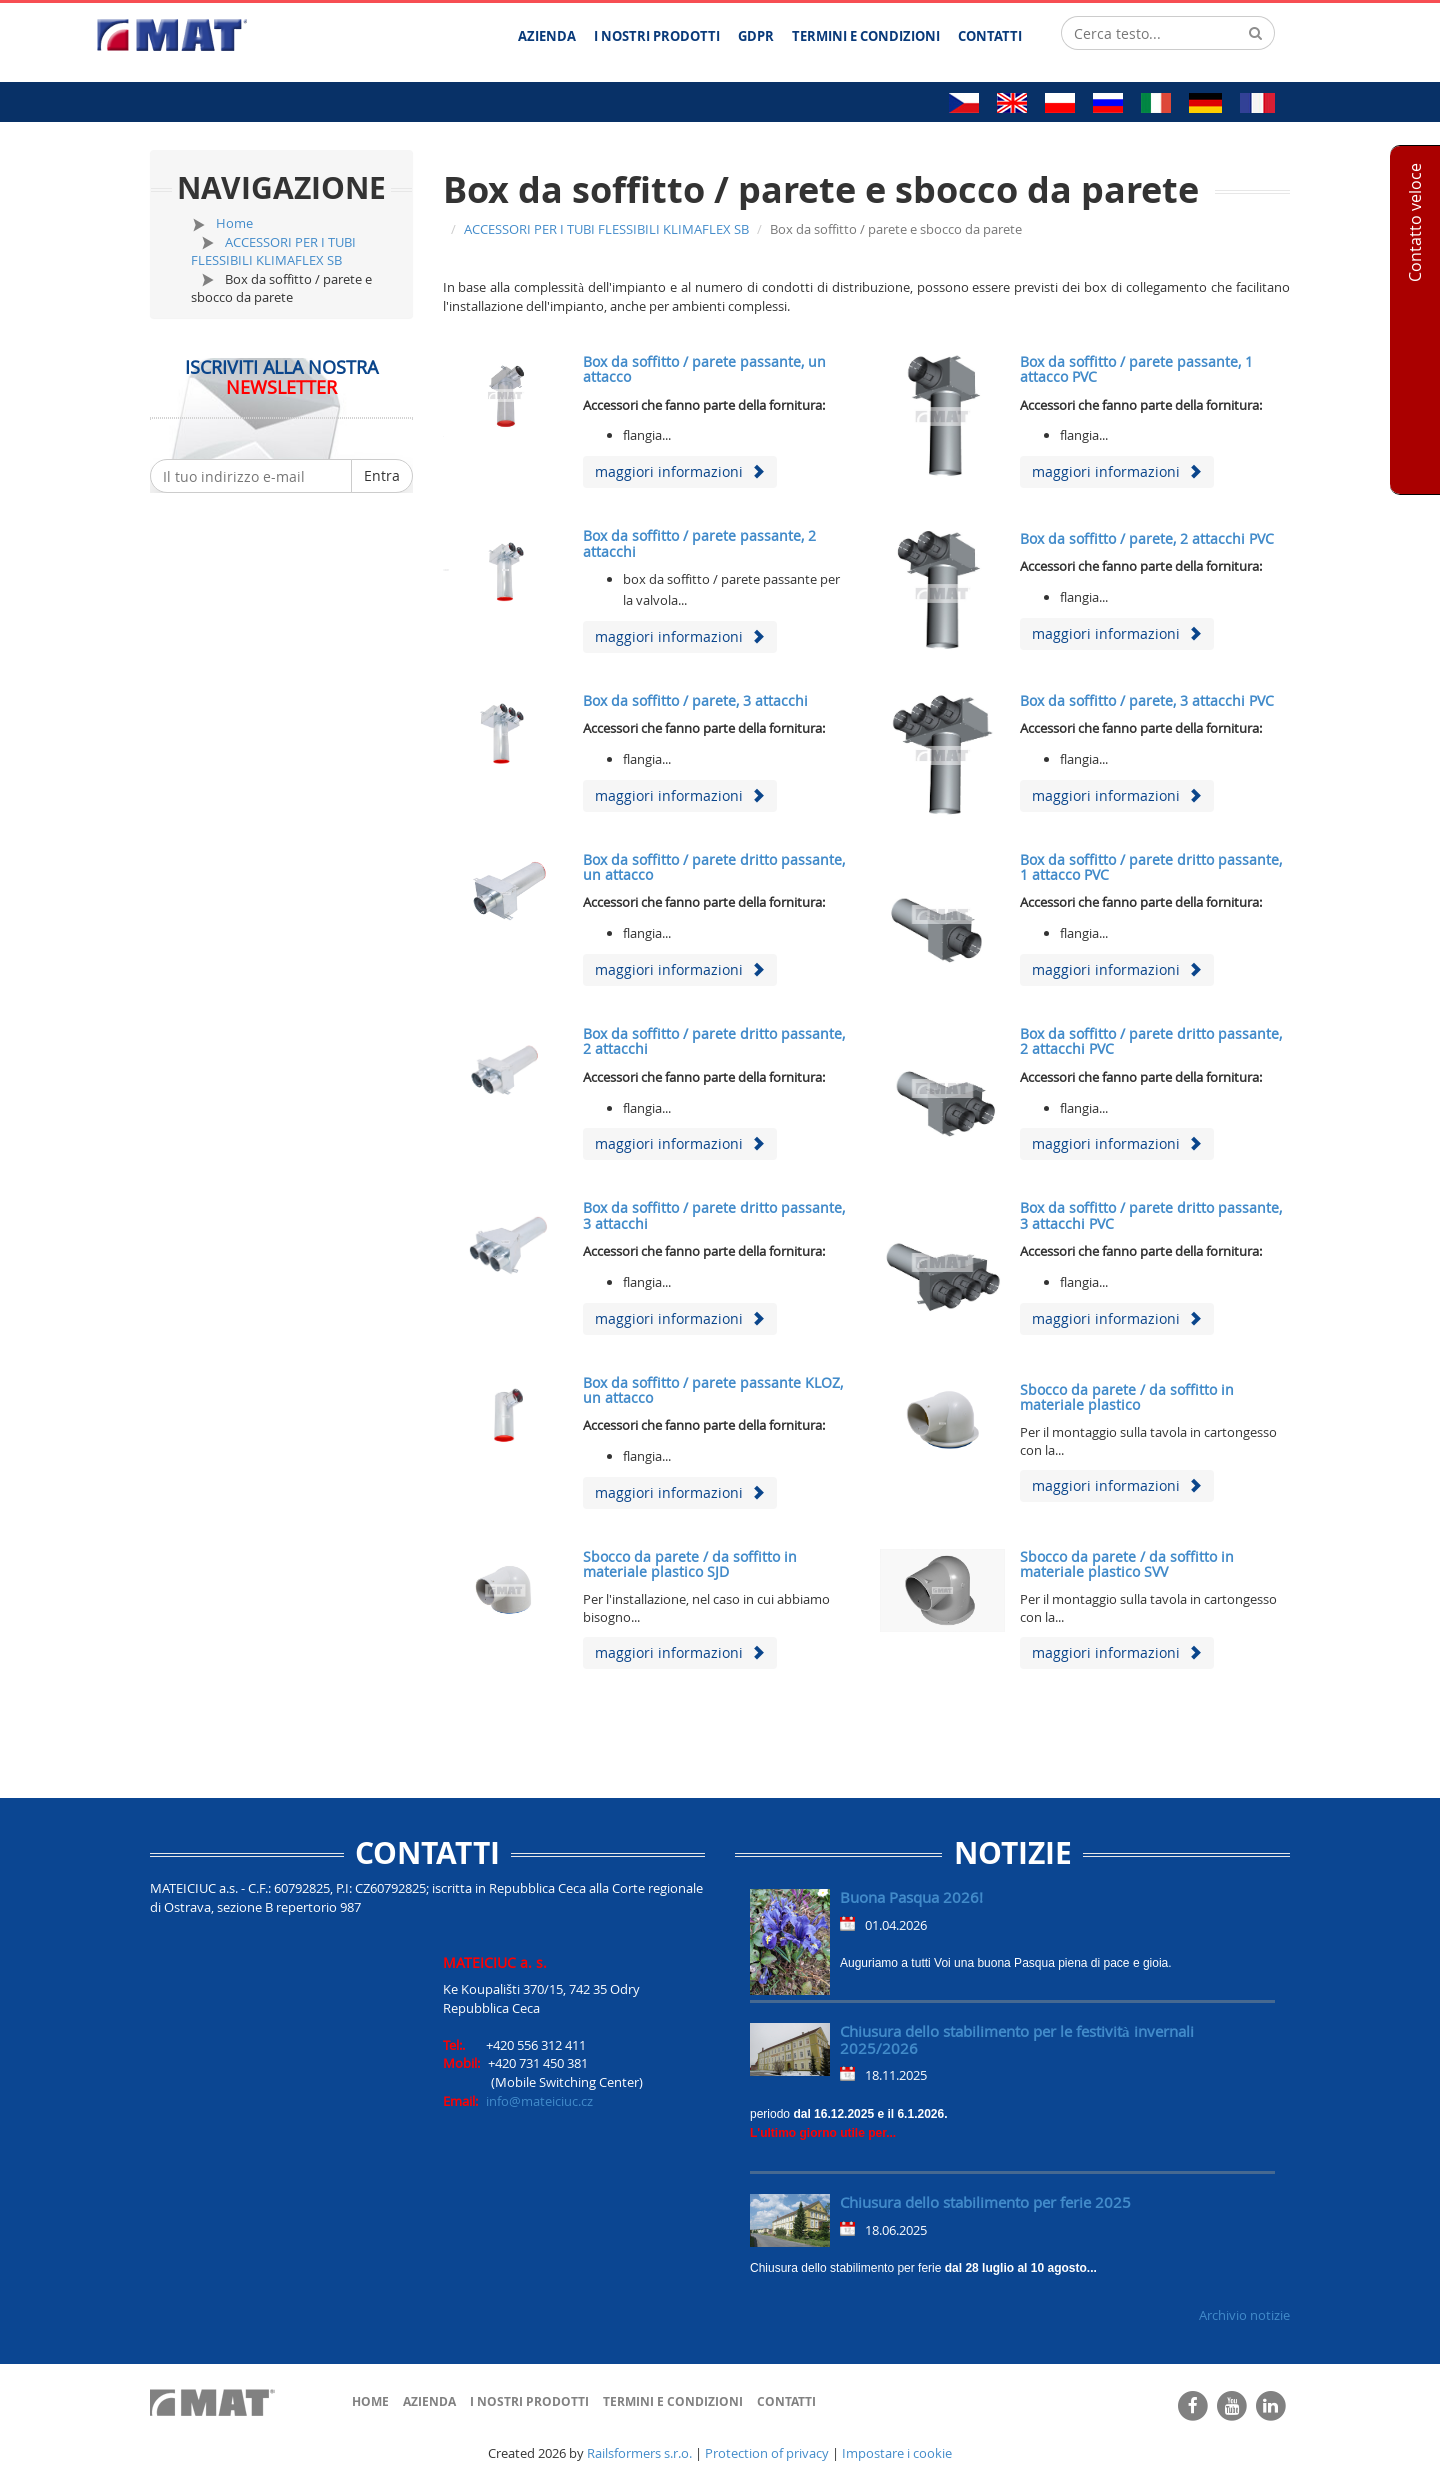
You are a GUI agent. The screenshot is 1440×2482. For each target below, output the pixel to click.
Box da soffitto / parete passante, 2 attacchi (699, 543)
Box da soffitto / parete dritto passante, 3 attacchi (714, 1215)
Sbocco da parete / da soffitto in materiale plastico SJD (690, 1564)
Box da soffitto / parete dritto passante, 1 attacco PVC (1151, 867)
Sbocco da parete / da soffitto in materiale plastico (1127, 1397)
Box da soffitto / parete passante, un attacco (704, 369)
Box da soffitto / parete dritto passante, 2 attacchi (714, 1041)
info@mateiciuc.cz (539, 2101)
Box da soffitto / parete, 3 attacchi (695, 700)
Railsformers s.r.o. (639, 2453)
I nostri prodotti (529, 2401)
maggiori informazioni (680, 471)
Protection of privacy (767, 2453)
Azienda (429, 2401)
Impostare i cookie (897, 2453)
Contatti (786, 2401)
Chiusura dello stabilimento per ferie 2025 (985, 2202)
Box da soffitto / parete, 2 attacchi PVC (1147, 538)
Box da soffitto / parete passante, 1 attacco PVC (1136, 369)
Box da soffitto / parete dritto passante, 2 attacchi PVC (1151, 1041)
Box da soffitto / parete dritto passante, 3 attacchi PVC (1151, 1215)
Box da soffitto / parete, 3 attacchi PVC (1147, 700)
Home (234, 223)
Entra (382, 475)
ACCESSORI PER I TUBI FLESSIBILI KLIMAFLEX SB (273, 251)
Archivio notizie (1244, 2315)
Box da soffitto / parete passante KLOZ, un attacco (713, 1390)
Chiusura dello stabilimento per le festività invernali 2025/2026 (1017, 2039)
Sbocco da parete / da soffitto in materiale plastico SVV (1127, 1564)
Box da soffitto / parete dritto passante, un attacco (714, 867)
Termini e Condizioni (673, 2401)
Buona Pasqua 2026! (911, 1897)
